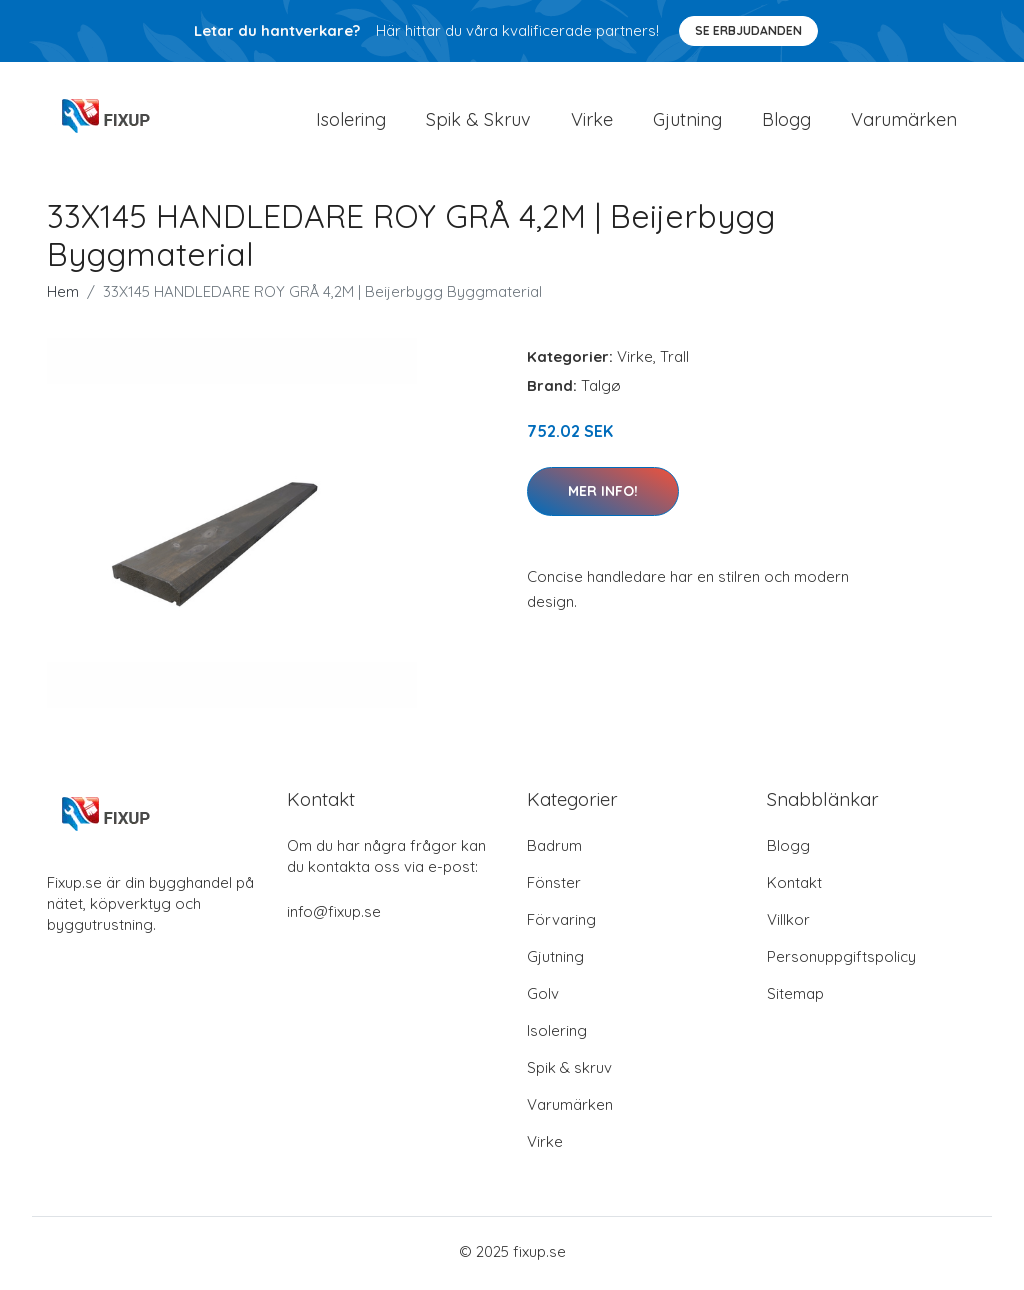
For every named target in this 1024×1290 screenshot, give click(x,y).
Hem (63, 296)
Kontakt (794, 886)
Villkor (788, 923)
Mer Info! (603, 495)
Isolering (351, 121)
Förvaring (561, 923)
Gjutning (687, 121)
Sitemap (795, 997)
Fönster (554, 886)
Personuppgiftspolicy (841, 960)
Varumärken (904, 121)
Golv (543, 997)
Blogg (786, 121)
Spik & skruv (569, 1071)
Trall (674, 361)
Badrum (554, 849)
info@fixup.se (334, 915)
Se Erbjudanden (748, 30)
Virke (592, 121)
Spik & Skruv (478, 121)
